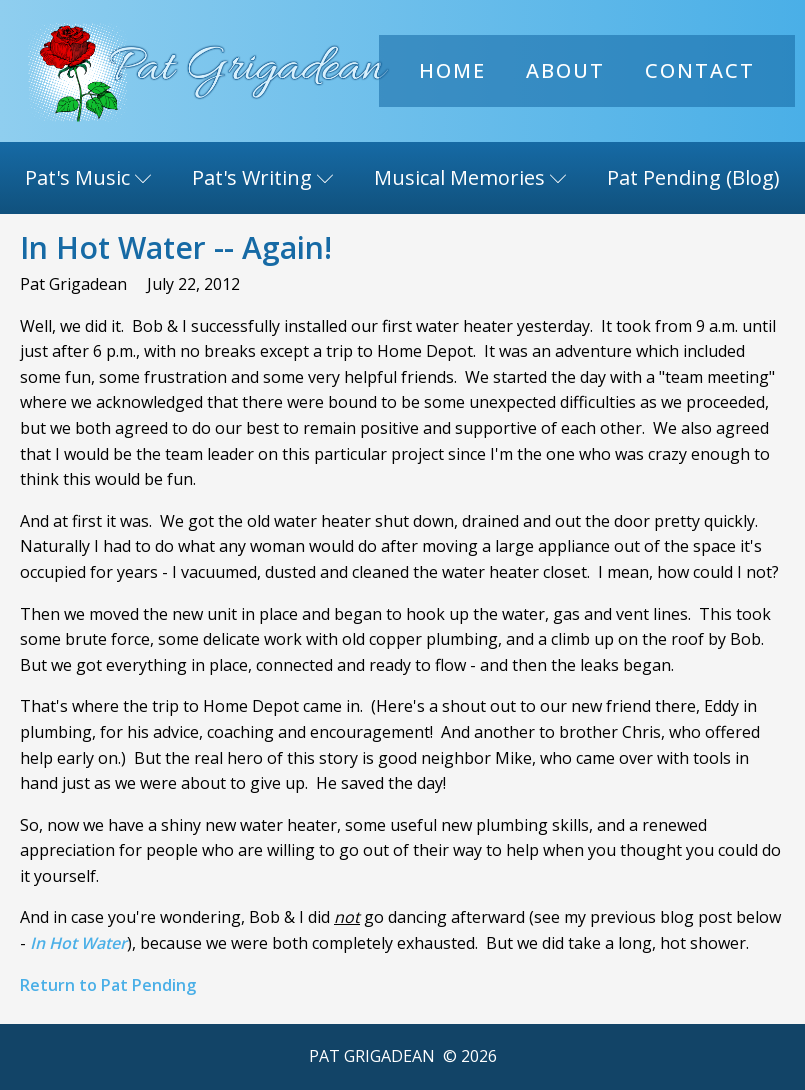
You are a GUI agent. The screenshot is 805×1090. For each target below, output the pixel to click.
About (565, 70)
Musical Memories (470, 177)
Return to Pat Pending (108, 985)
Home (452, 70)
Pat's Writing (263, 177)
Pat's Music (88, 177)
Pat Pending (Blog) (693, 177)
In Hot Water (78, 943)
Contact (700, 70)
